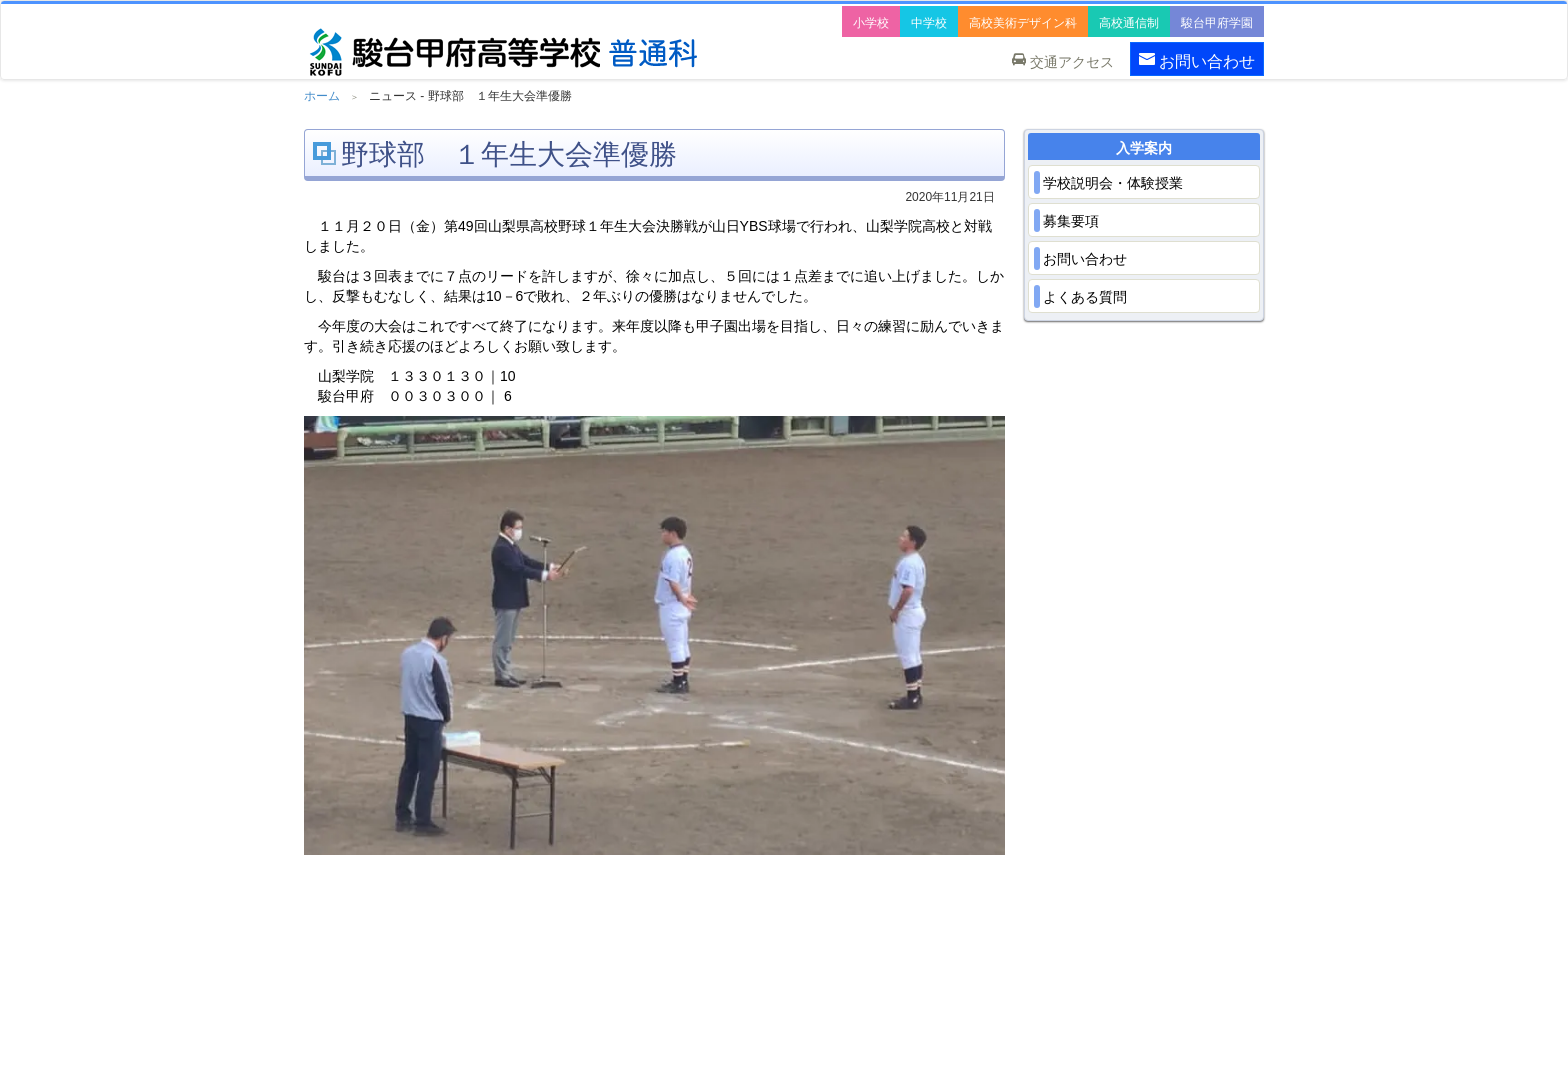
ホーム (322, 96)
